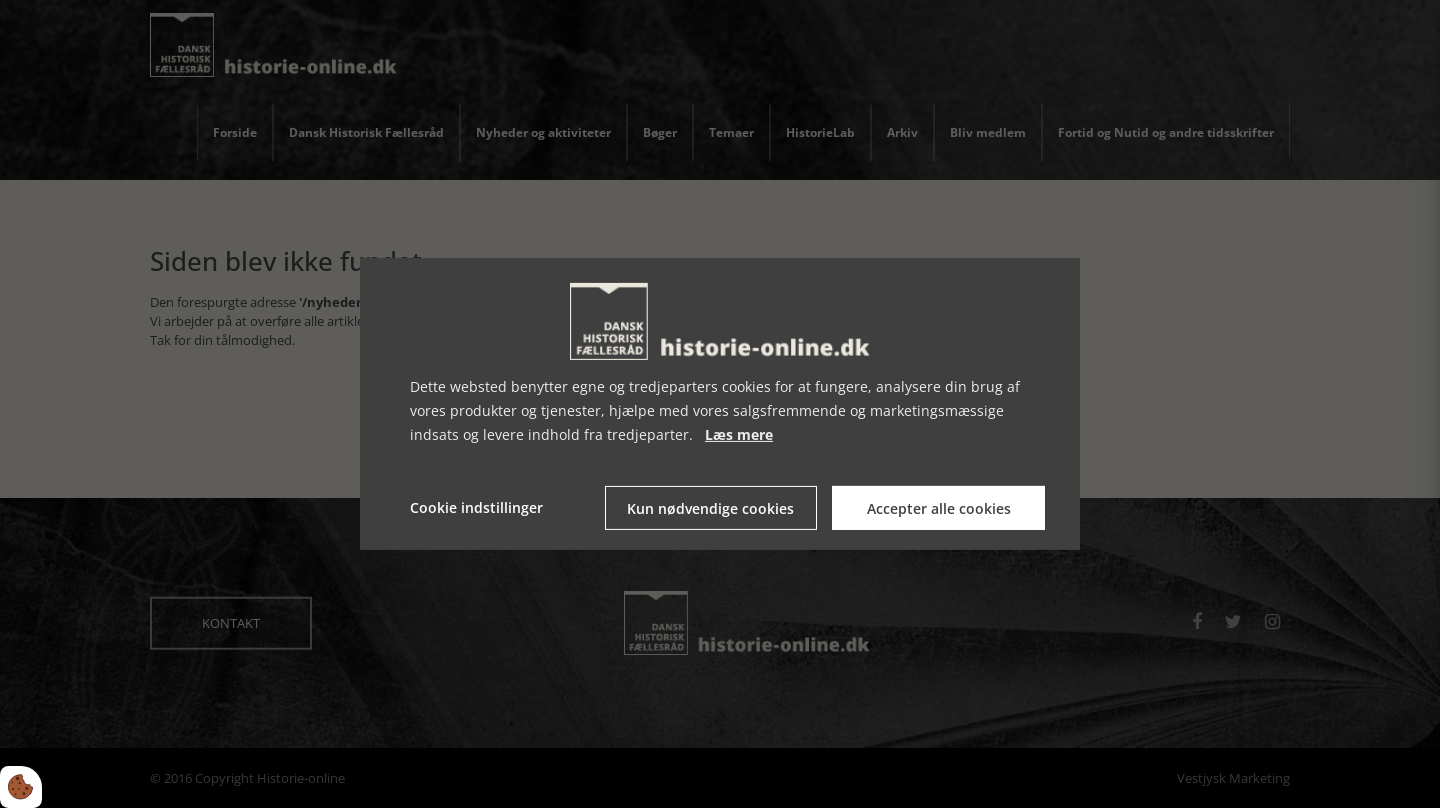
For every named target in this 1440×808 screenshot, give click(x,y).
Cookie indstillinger (476, 507)
